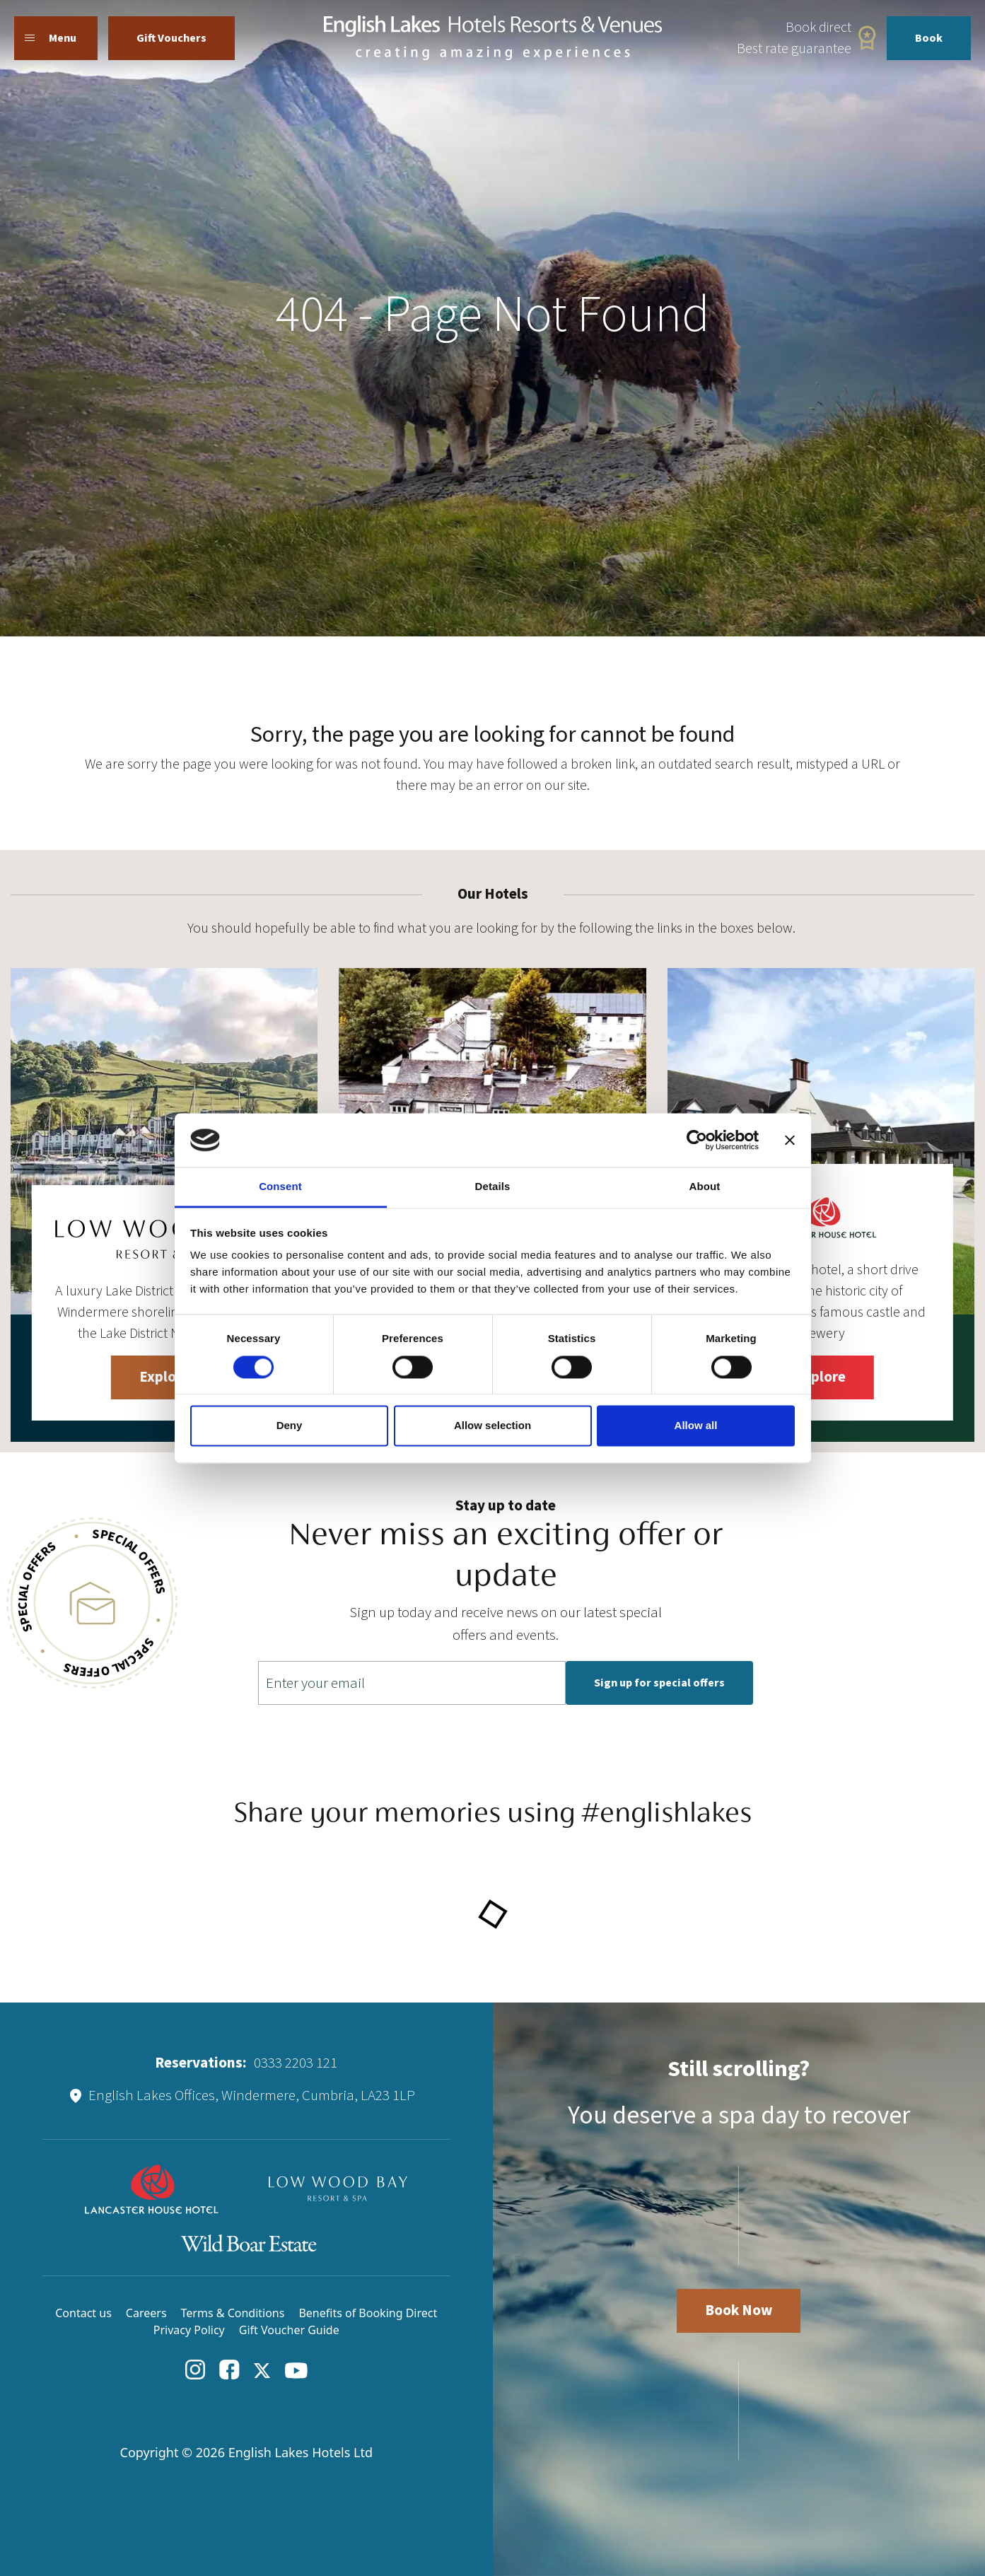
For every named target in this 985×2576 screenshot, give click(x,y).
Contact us (83, 2313)
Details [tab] (493, 1187)
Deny (289, 1426)
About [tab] (705, 1187)
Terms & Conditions (233, 2313)
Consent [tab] (280, 1187)
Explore (164, 1376)
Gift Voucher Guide (289, 2330)
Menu (50, 38)
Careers (146, 2313)
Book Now (738, 2310)
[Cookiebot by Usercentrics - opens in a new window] (697, 1139)
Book (929, 38)
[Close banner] (790, 1140)
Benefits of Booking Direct (367, 2313)
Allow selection (492, 1426)
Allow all (696, 1426)
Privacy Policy (189, 2330)
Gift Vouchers (171, 38)
